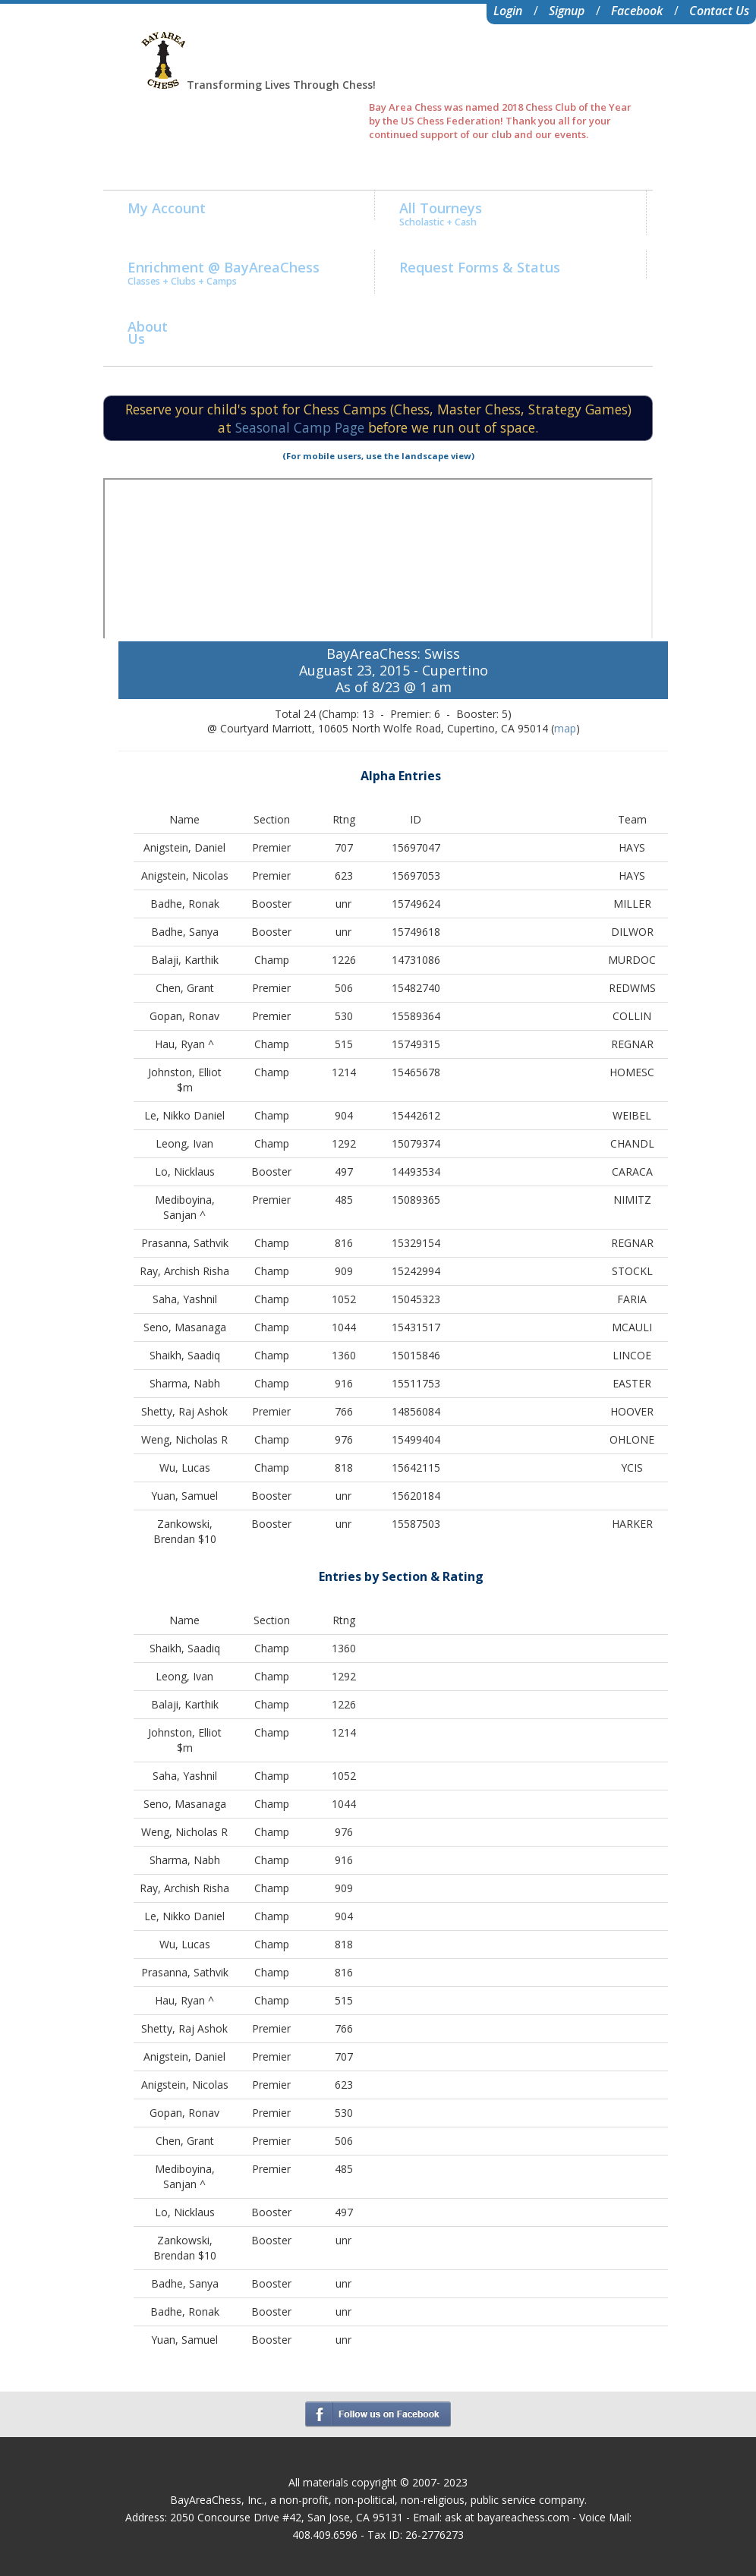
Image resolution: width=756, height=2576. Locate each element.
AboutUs (148, 332)
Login (507, 10)
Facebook (637, 10)
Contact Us (719, 10)
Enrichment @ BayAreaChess (224, 273)
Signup (566, 10)
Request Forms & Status (479, 267)
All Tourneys (440, 213)
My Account (167, 208)
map (565, 728)
